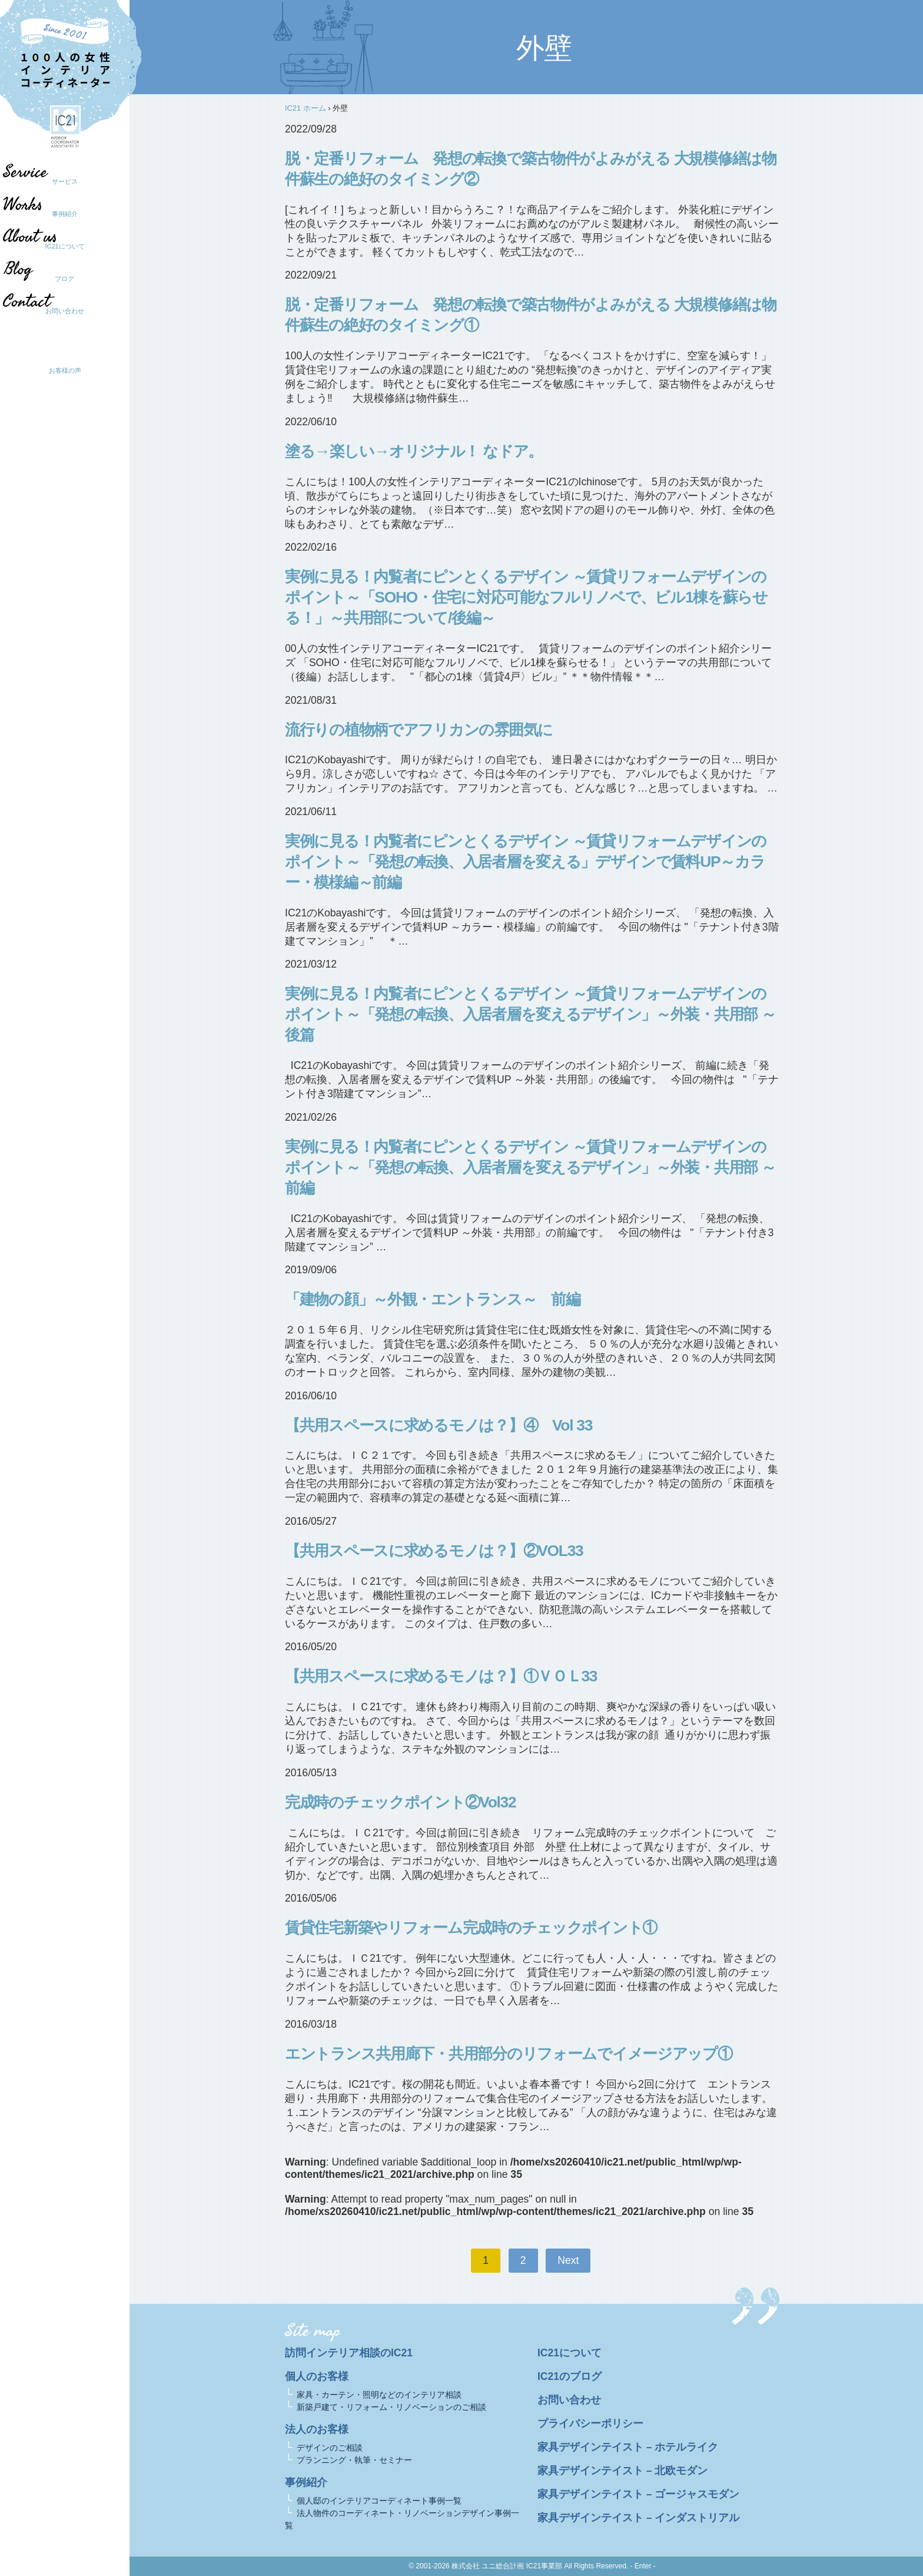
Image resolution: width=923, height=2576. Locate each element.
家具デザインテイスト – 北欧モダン (622, 2470)
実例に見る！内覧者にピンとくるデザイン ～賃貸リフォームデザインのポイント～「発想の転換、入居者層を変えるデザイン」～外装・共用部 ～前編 (530, 1167)
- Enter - (642, 2566)
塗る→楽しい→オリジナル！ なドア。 (414, 451)
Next (568, 2260)
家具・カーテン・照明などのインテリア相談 (379, 2394)
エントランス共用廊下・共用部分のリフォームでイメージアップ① (508, 2053)
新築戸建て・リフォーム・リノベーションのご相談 (391, 2407)
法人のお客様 (316, 2429)
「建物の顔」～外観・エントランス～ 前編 (432, 1299)
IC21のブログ (569, 2376)
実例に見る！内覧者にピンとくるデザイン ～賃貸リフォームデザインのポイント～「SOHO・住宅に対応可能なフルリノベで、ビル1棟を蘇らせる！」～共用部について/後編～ (526, 597)
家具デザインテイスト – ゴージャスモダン (638, 2494)
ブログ (59, 278)
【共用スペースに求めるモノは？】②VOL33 (434, 1550)
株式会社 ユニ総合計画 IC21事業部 (506, 2566)
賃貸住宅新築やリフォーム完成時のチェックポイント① (471, 1927)
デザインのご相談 (330, 2447)
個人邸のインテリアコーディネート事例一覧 (379, 2500)
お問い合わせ (64, 310)
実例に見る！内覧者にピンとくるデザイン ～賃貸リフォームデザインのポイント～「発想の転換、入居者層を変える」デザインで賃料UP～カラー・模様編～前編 (525, 861)
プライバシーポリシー (590, 2423)
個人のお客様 (316, 2376)
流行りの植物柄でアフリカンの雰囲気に (419, 730)
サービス (65, 181)
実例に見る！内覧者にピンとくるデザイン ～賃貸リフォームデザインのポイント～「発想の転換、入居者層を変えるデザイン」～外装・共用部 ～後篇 (530, 1014)
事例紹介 (65, 213)
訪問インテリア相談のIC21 (349, 2353)
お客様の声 (65, 370)
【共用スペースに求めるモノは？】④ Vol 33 (438, 1425)
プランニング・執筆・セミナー (354, 2460)
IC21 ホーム (305, 108)
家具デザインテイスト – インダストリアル (638, 2518)
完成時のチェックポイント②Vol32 (400, 1802)
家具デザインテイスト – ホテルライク (628, 2447)
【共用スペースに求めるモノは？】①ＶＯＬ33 (441, 1676)
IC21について (64, 246)
